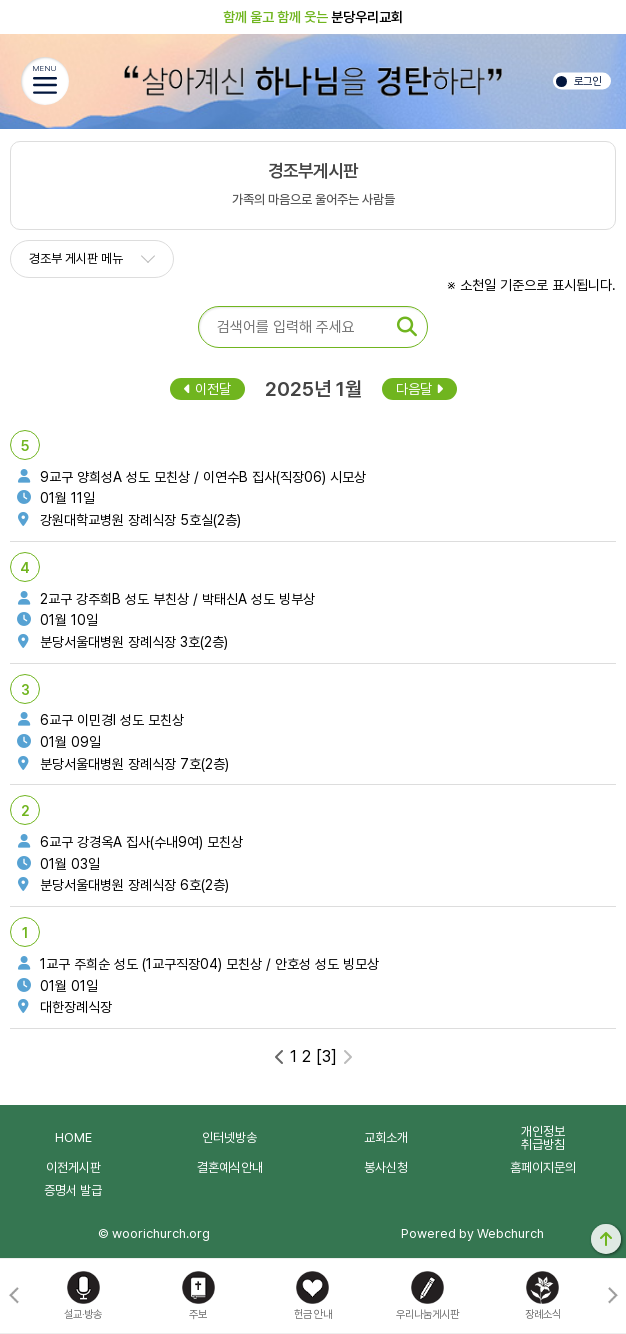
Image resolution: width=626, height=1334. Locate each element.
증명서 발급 (73, 1190)
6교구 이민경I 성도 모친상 (98, 720)
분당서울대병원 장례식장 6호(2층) (121, 885)
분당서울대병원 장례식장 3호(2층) (120, 642)
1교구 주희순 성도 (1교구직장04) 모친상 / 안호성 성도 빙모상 (196, 964)
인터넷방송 (229, 1137)
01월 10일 (55, 620)
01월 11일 (54, 498)
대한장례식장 (62, 1007)
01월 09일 (57, 742)
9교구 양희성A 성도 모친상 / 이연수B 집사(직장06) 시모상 (189, 477)
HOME (73, 1137)
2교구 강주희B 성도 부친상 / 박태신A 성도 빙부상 (164, 599)
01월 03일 (56, 864)
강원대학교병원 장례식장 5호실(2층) (127, 520)
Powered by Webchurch (472, 1233)
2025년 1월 (313, 389)
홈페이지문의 (543, 1167)
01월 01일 (55, 986)
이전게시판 (73, 1167)
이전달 (207, 389)
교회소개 (386, 1137)
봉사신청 (386, 1167)
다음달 (419, 389)
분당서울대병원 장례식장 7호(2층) (121, 764)
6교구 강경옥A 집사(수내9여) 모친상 (128, 842)
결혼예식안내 (230, 1167)
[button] (612, 1296)
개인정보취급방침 (543, 1138)
